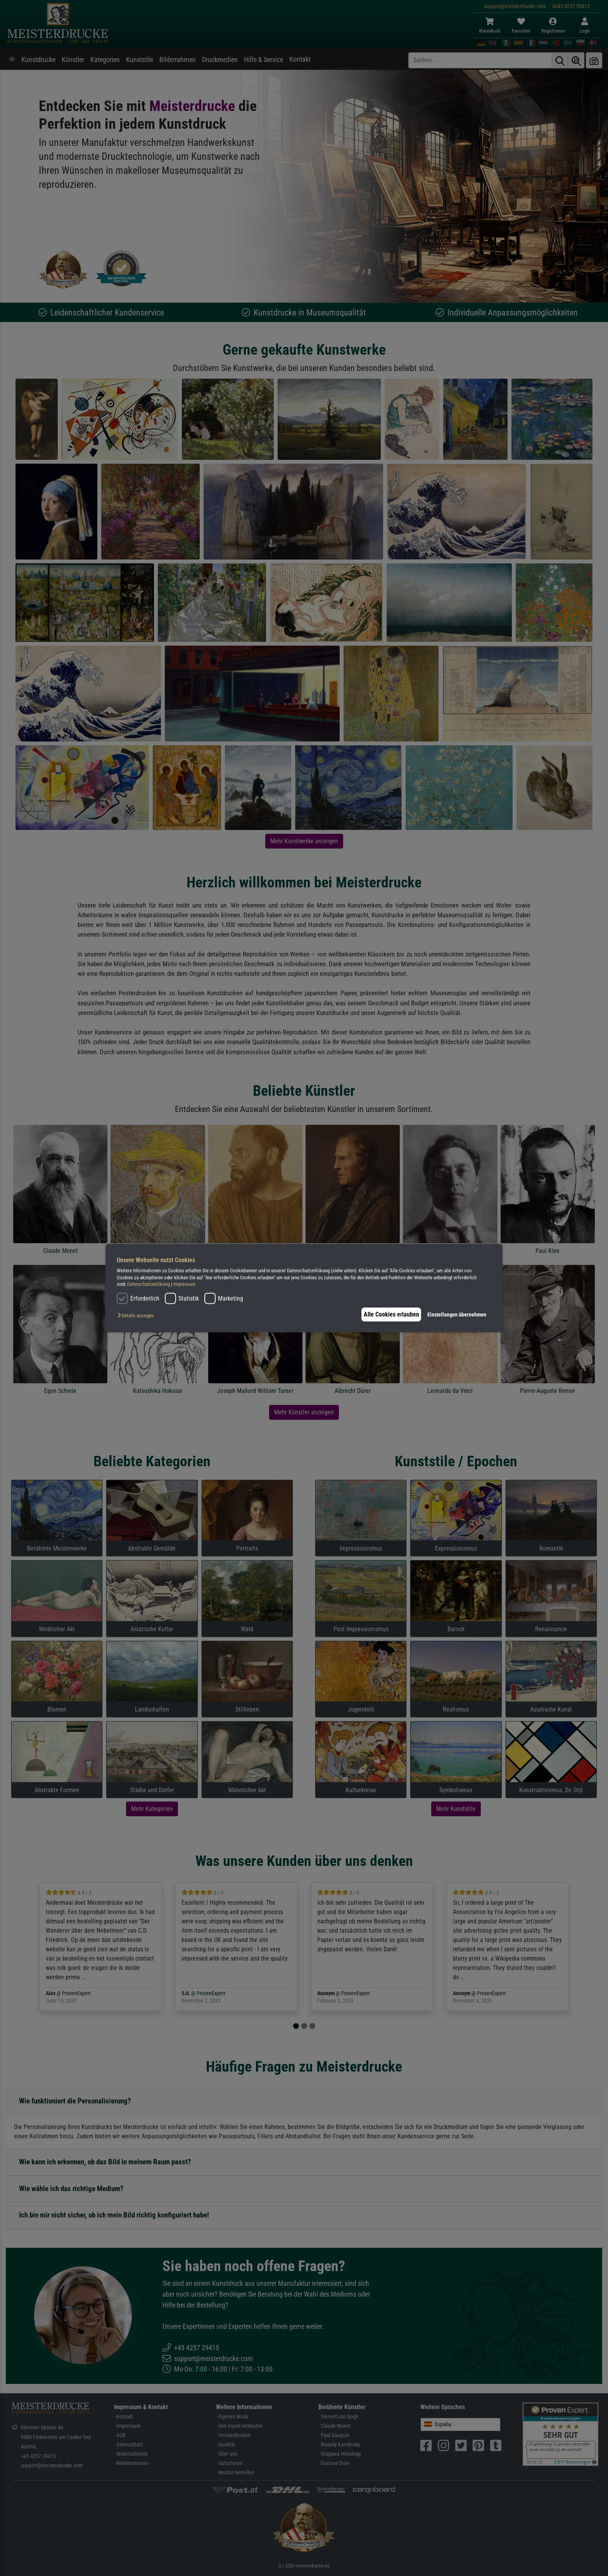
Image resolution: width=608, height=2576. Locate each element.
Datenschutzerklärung (148, 1284)
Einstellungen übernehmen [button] (456, 1314)
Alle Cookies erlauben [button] (388, 1314)
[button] (138, 1316)
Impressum (184, 1284)
